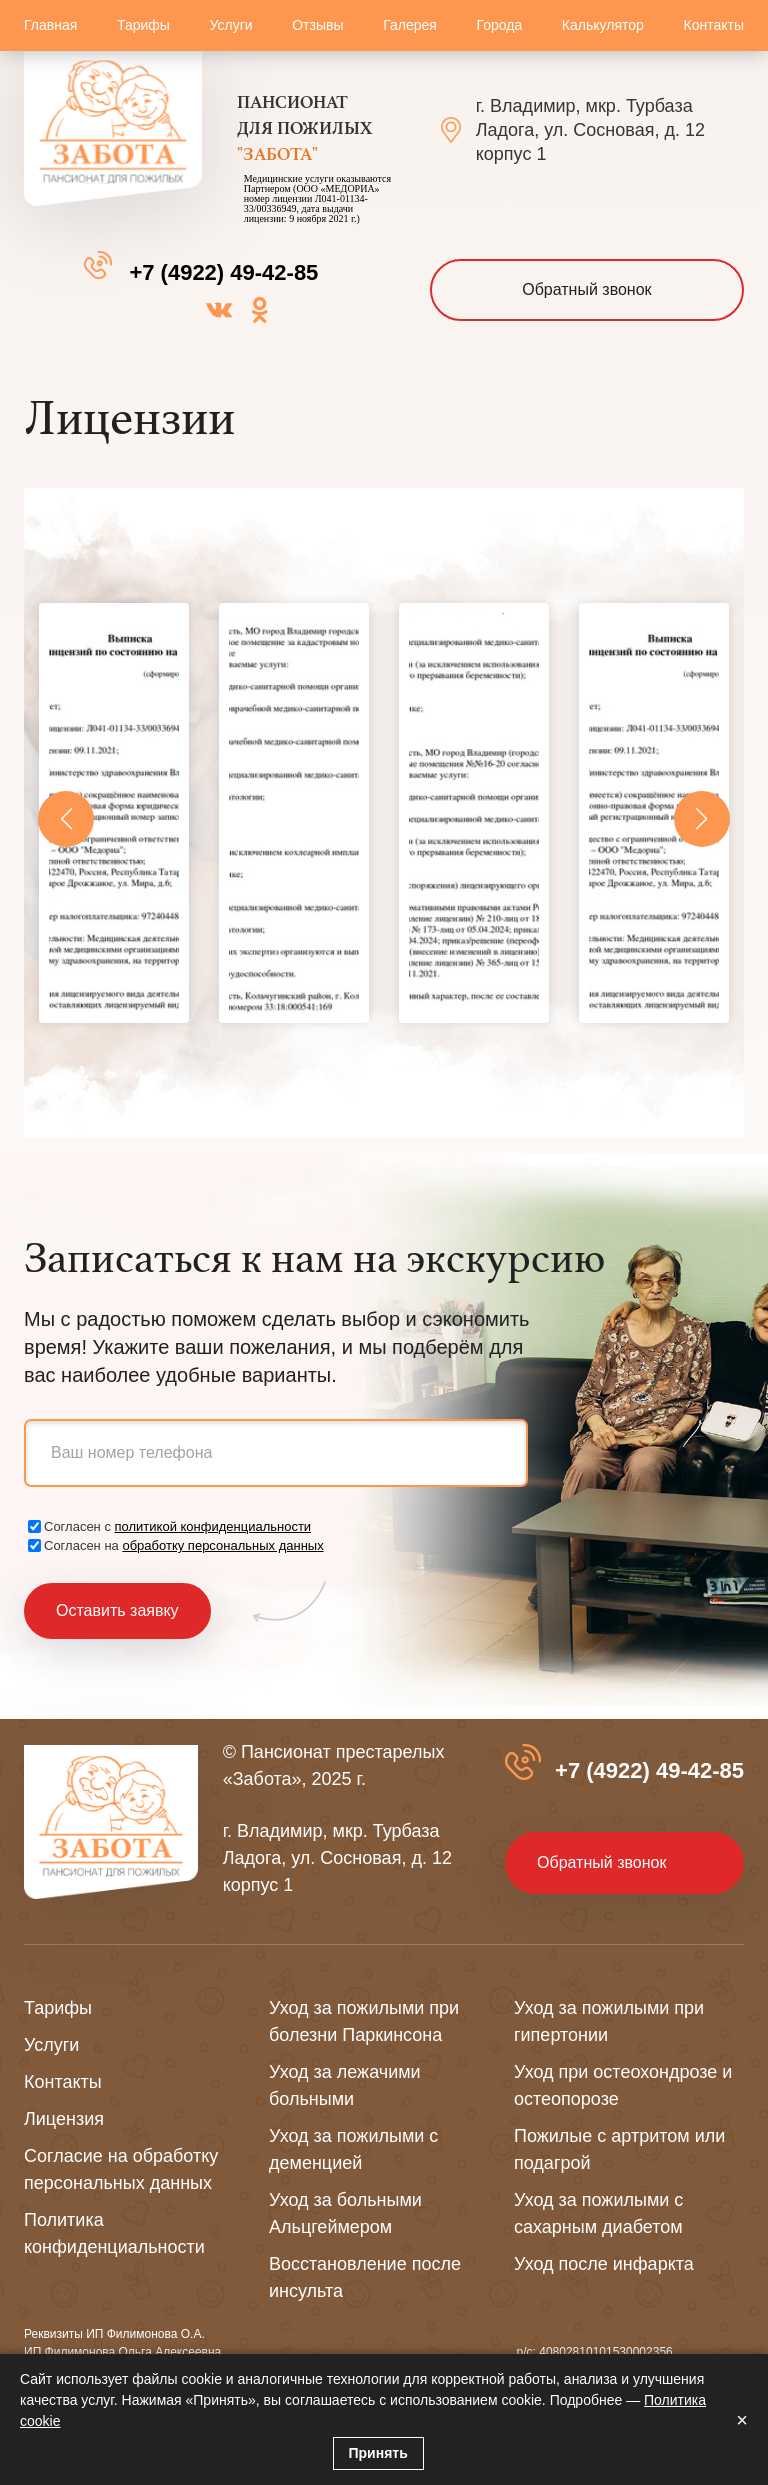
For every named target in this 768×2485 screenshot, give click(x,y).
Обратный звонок (586, 289)
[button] (66, 819)
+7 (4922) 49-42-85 (223, 272)
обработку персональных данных (222, 1545)
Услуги (231, 25)
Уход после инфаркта (604, 2264)
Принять (378, 2453)
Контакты (713, 25)
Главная (50, 25)
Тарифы (143, 25)
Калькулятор (603, 25)
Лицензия (64, 2119)
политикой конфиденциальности (213, 1526)
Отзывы (317, 25)
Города (500, 25)
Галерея (410, 25)
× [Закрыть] (742, 2420)
